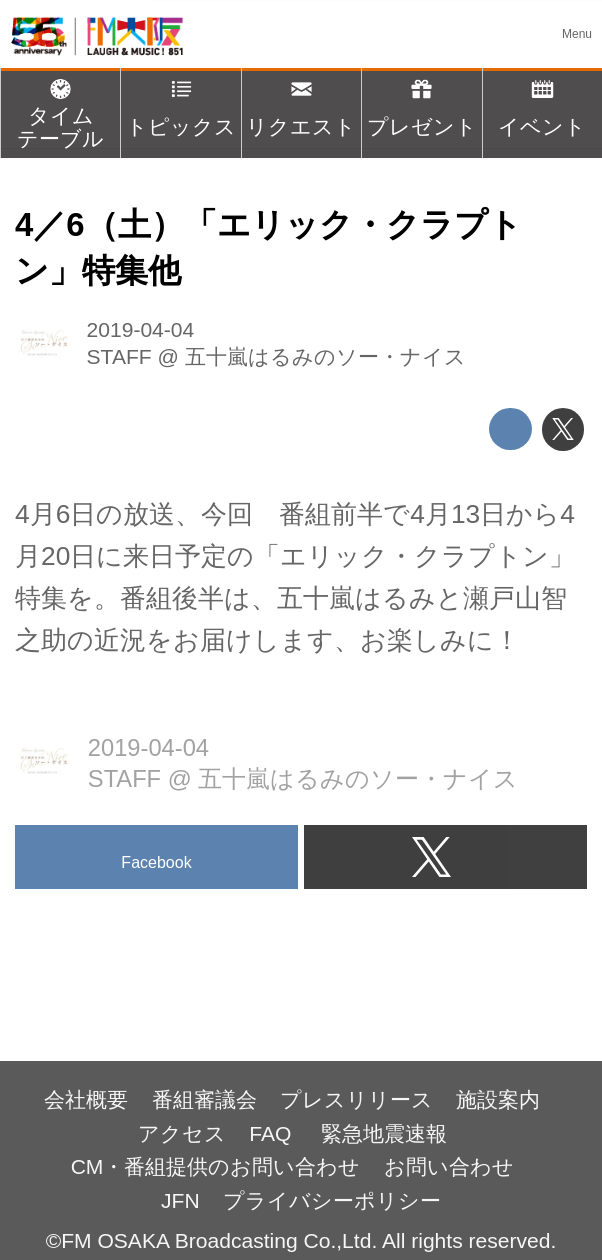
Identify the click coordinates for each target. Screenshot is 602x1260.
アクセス (182, 1133)
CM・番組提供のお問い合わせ (216, 1166)
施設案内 (498, 1099)
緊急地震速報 (384, 1133)
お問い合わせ (449, 1166)
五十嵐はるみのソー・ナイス (325, 356)
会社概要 (86, 1099)
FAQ (273, 1133)
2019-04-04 (141, 329)
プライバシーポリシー (332, 1200)
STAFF (119, 356)
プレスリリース (356, 1099)
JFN (180, 1200)
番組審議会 (204, 1099)
